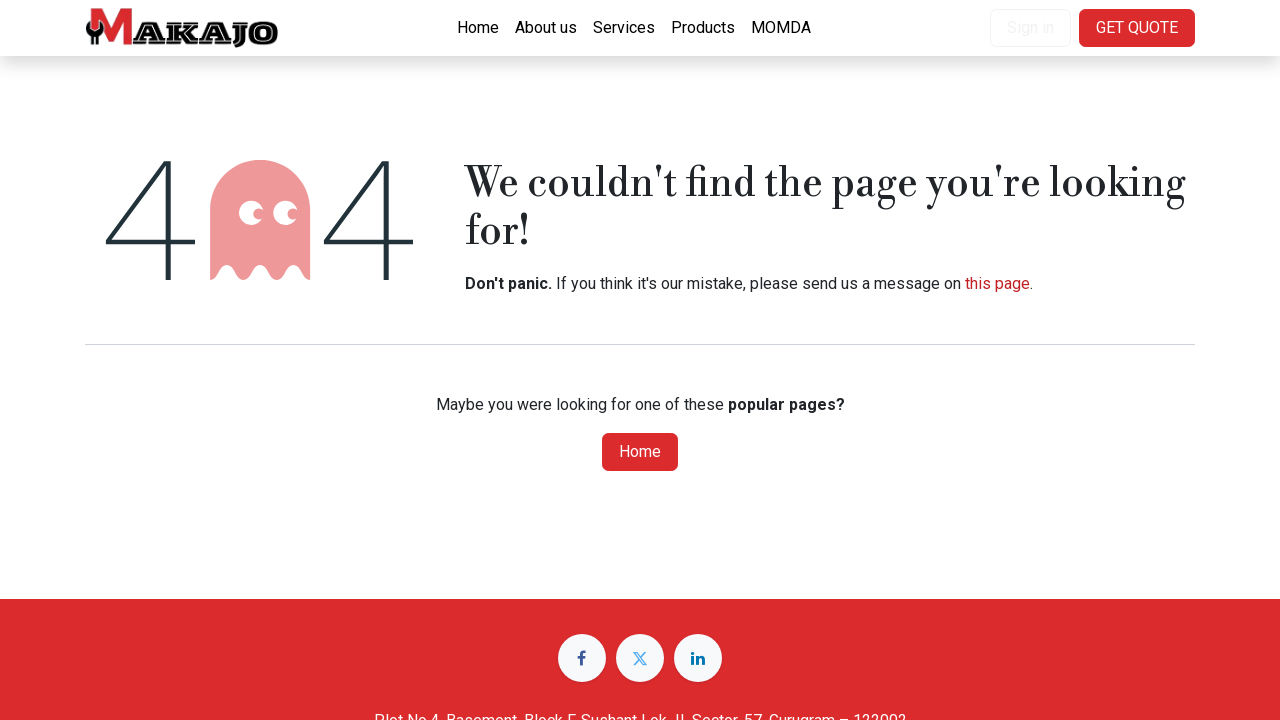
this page (997, 283)
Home (640, 451)
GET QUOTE (1137, 27)
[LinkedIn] (698, 658)
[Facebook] (582, 658)
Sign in (1030, 27)
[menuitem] (478, 28)
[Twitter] (640, 658)
